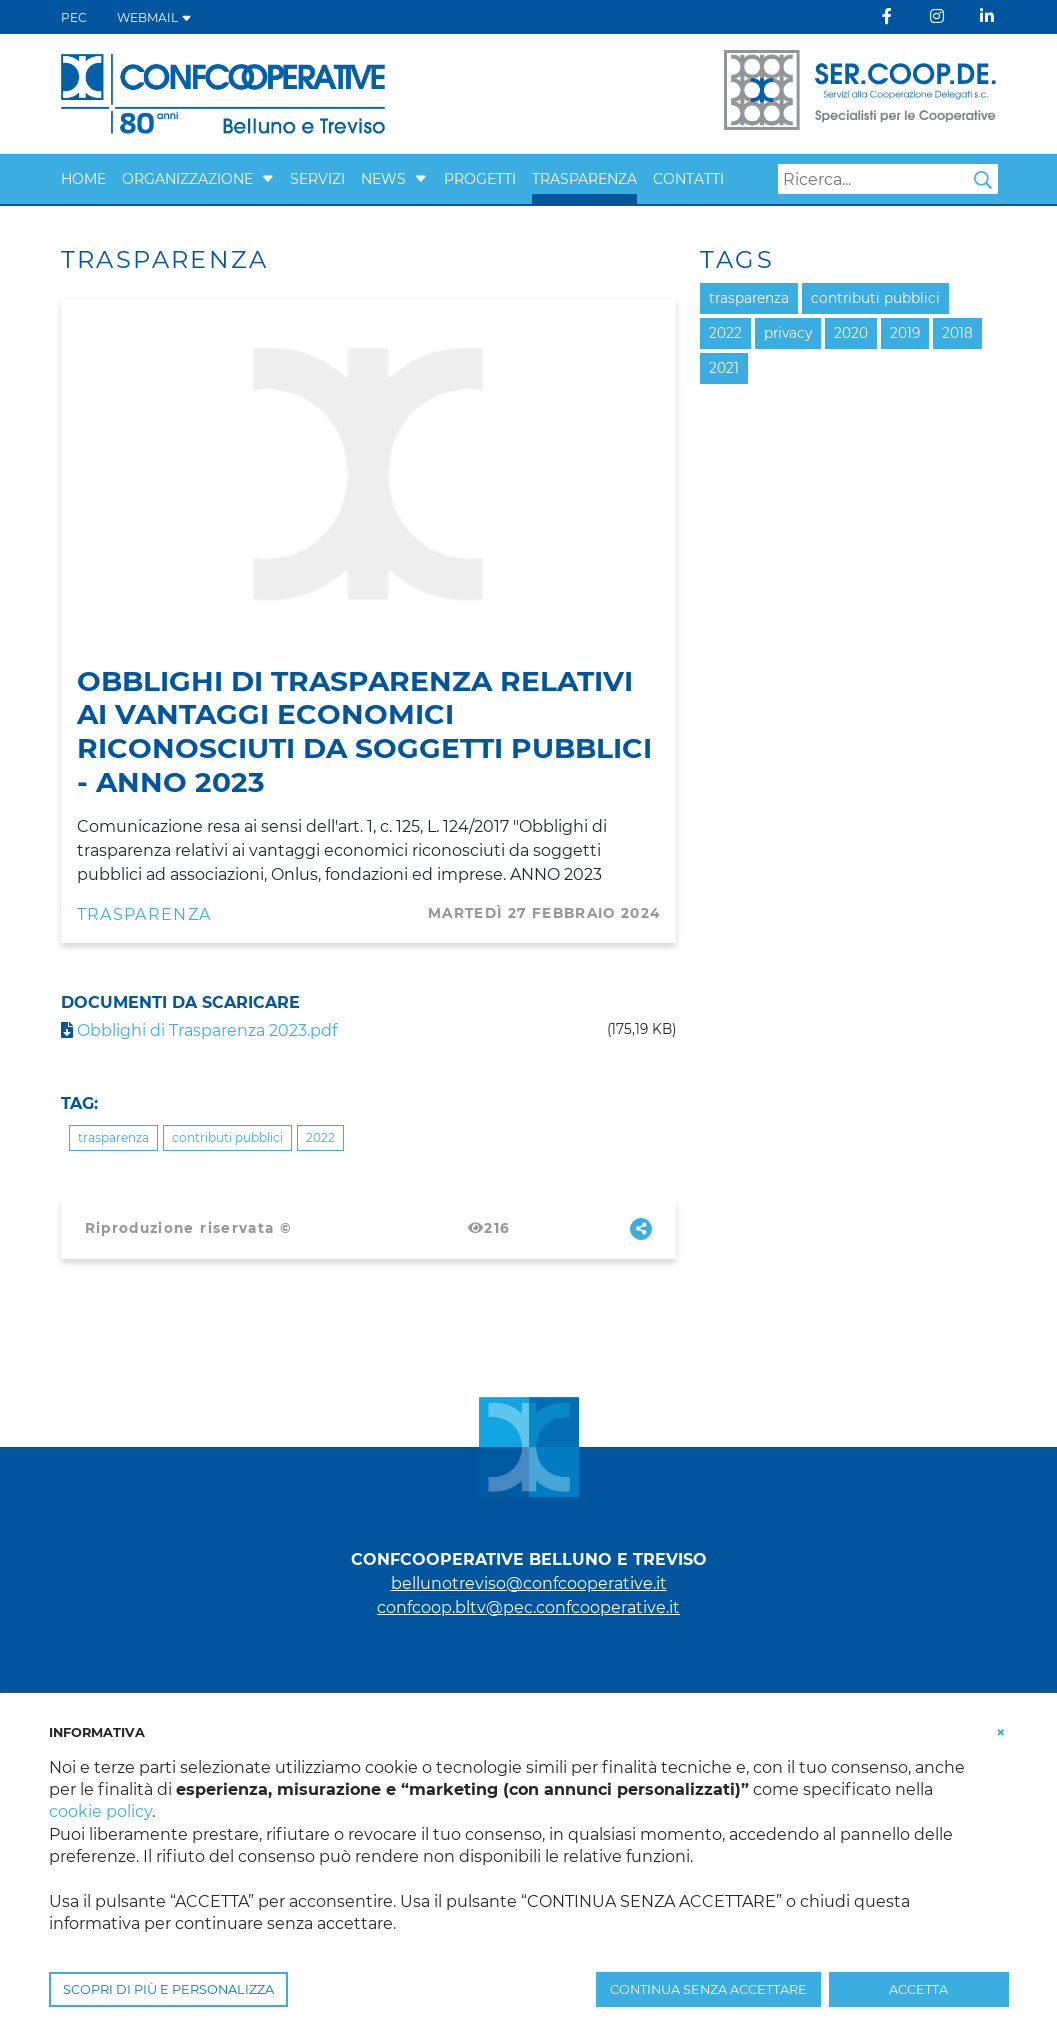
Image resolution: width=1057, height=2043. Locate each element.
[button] (268, 179)
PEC (74, 17)
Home (83, 179)
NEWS (383, 179)
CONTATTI (688, 179)
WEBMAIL (154, 17)
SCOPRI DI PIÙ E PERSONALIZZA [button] (168, 1989)
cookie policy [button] (100, 1811)
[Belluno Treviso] (223, 92)
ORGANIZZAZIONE (187, 179)
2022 (320, 1137)
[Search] (888, 179)
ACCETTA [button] (918, 1989)
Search (983, 180)
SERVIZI (317, 179)
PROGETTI (480, 179)
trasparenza (113, 1137)
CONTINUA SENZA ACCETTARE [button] (708, 1989)
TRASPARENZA (584, 179)
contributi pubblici (227, 1137)
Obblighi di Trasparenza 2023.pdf (199, 1030)
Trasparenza (144, 914)
